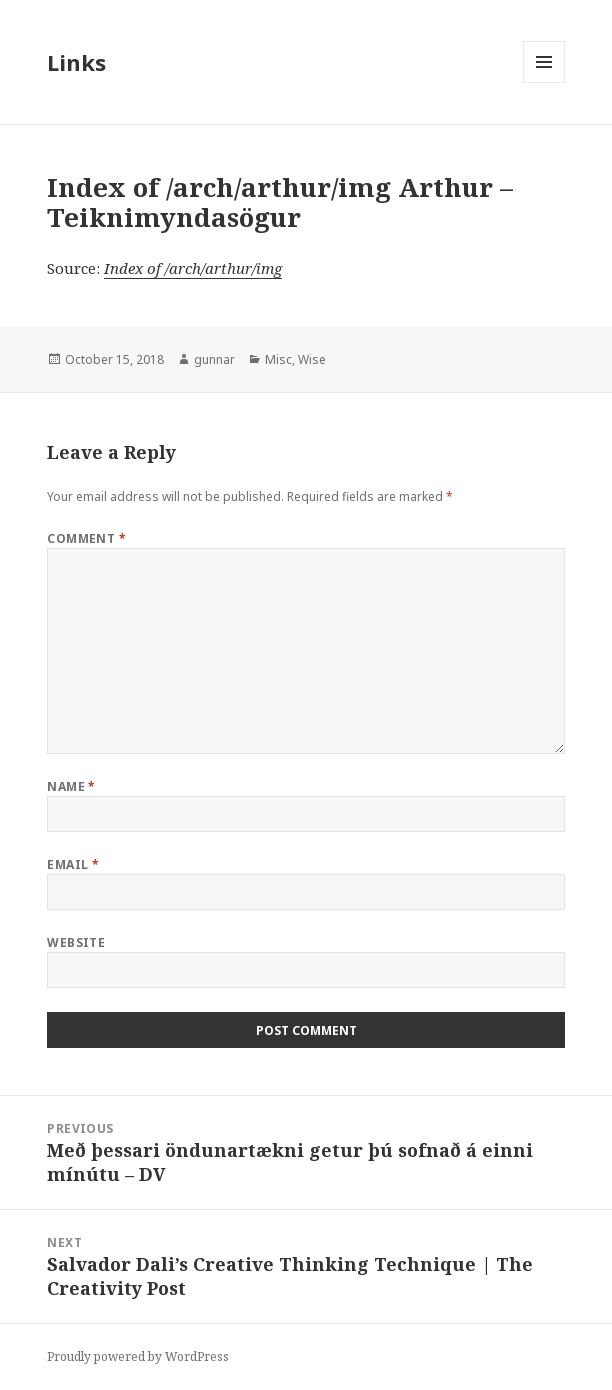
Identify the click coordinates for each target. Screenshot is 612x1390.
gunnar (214, 359)
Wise (312, 359)
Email (73, 864)
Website (76, 942)
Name (71, 786)
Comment (86, 538)
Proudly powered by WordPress (138, 1356)
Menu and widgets (544, 82)
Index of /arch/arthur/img (193, 268)
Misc (278, 359)
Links (76, 62)
